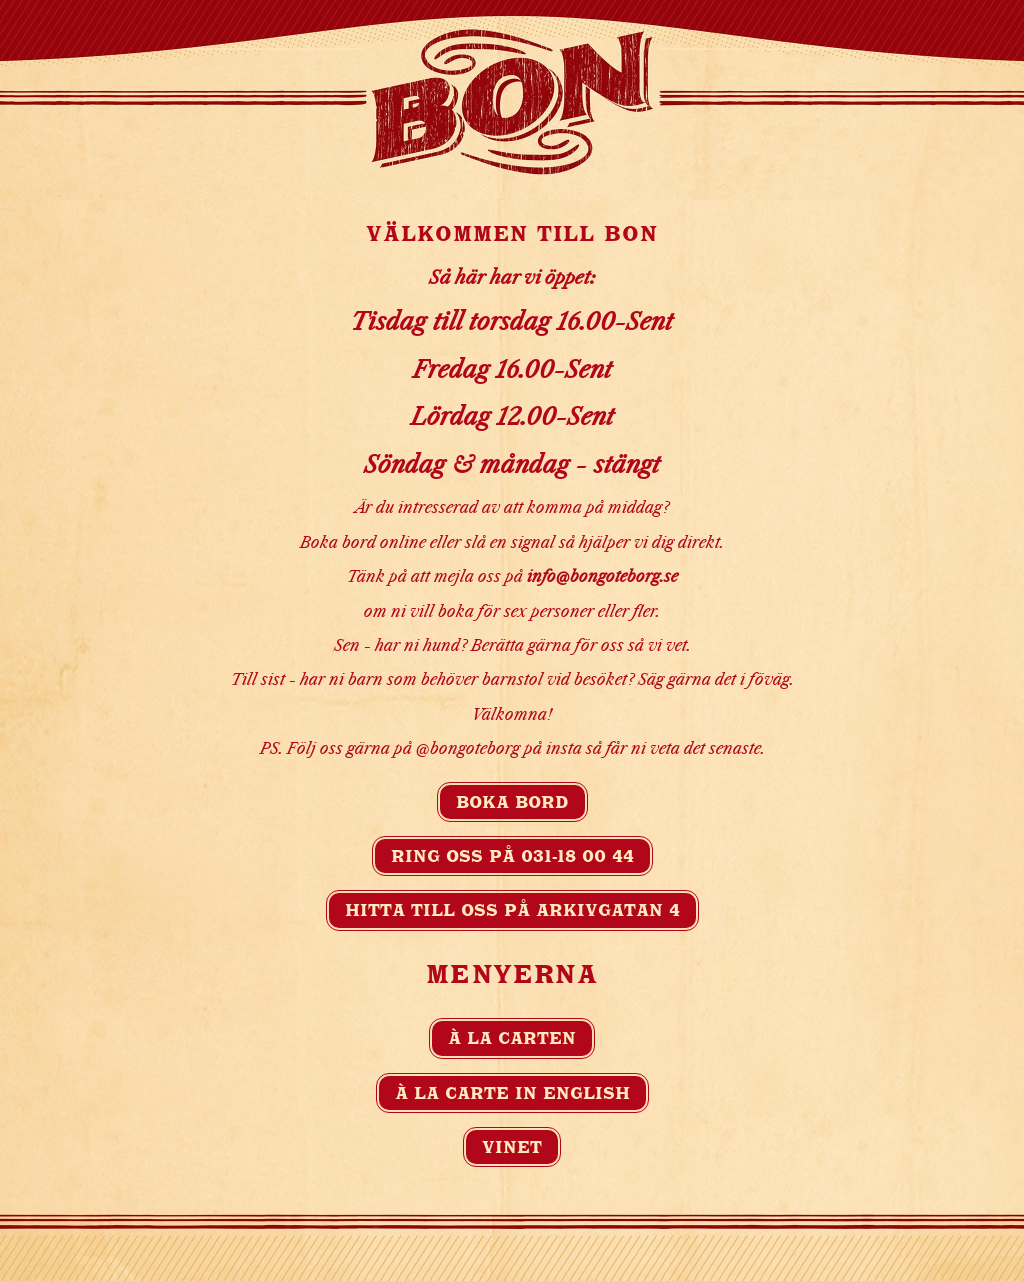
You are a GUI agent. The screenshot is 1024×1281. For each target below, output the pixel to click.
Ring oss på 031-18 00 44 (512, 856)
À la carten (512, 1038)
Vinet (512, 1147)
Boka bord (512, 802)
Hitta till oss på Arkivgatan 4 (512, 910)
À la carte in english (512, 1093)
